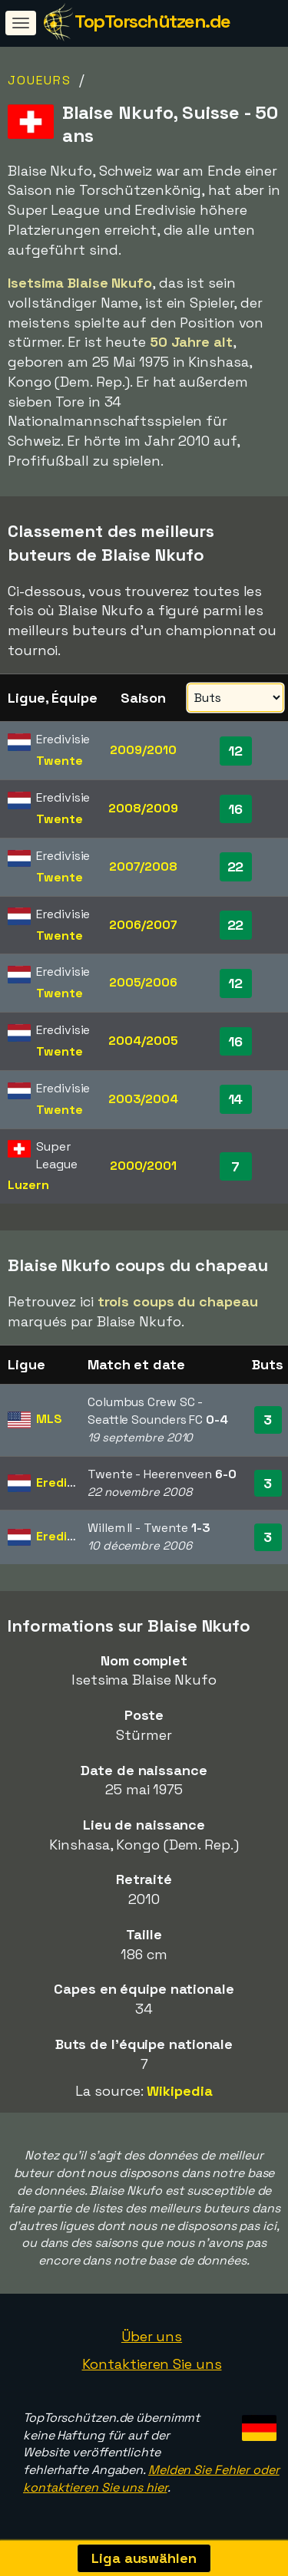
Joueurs (39, 80)
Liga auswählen (144, 2558)
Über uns (151, 2336)
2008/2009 (142, 808)
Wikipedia (179, 2091)
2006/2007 (143, 925)
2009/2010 (143, 750)
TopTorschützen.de (152, 21)
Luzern (28, 1185)
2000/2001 (143, 1166)
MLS (49, 1419)
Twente (59, 761)
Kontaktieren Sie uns (152, 2364)
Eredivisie (65, 1482)
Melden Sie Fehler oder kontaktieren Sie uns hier (151, 2478)
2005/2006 (143, 982)
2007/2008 (143, 866)
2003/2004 (143, 1099)
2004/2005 (142, 1041)
